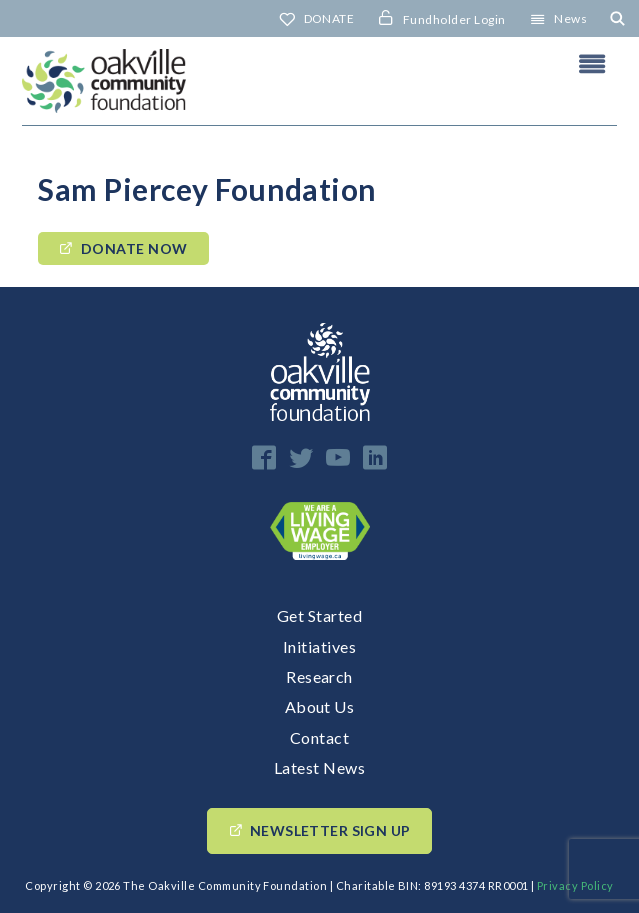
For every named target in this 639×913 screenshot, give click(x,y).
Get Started (319, 615)
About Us (320, 706)
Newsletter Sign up (330, 830)
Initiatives (319, 646)
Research (319, 676)
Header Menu (592, 64)
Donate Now (134, 248)
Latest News (319, 767)
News (570, 18)
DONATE (329, 18)
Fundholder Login (454, 19)
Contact (319, 737)
